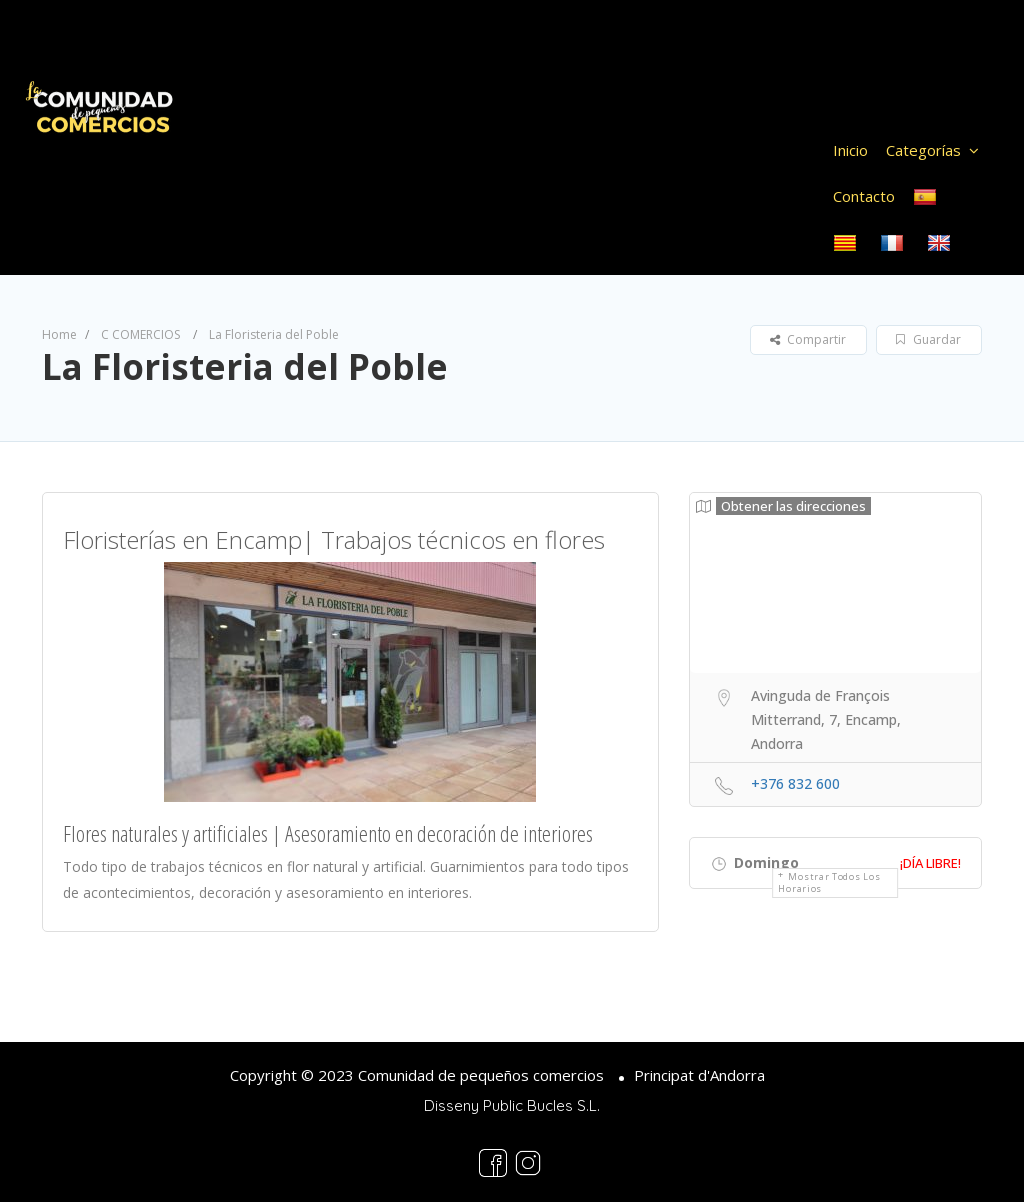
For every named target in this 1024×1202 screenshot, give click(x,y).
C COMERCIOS (140, 334)
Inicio (850, 150)
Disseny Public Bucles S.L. (512, 1105)
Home (59, 334)
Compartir (808, 339)
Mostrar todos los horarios (829, 882)
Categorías (923, 150)
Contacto (864, 196)
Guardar (928, 339)
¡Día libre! (930, 863)
